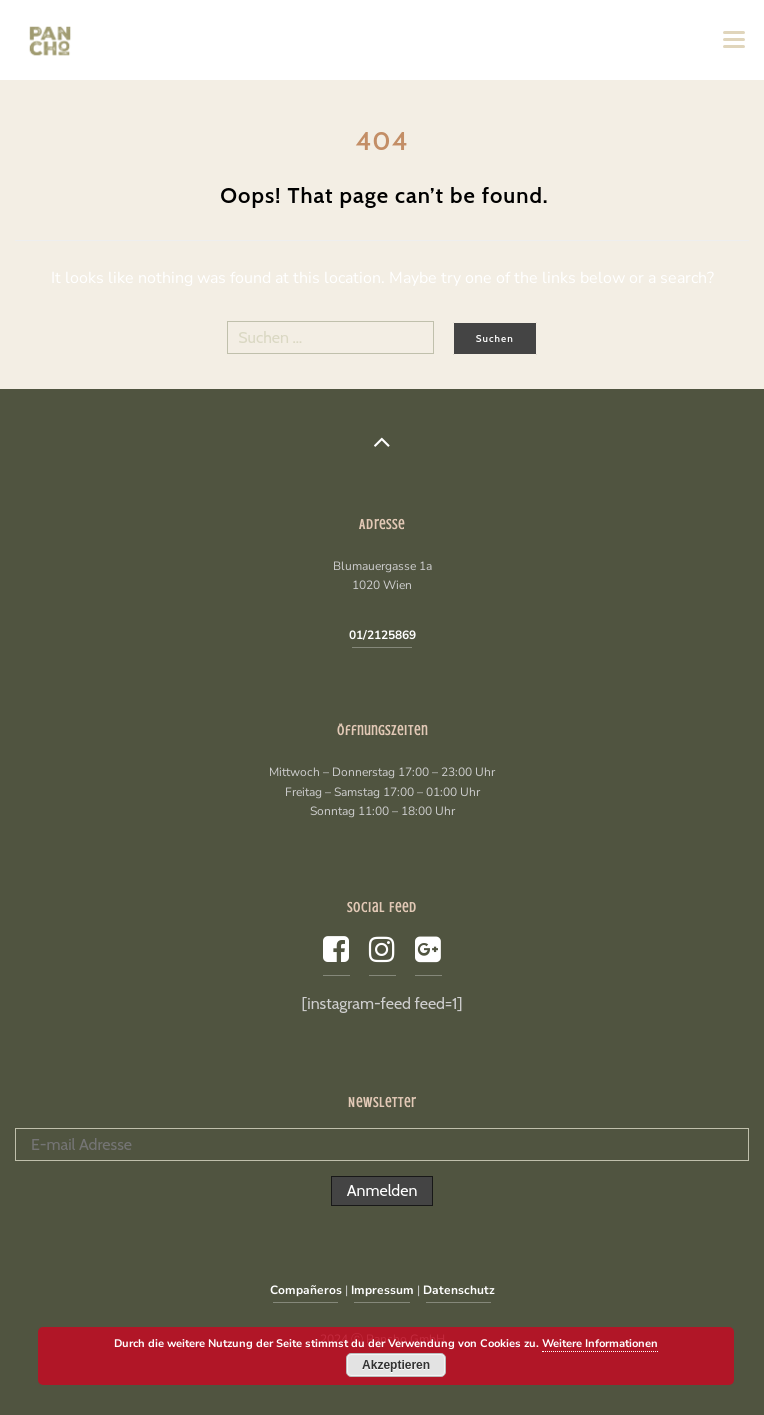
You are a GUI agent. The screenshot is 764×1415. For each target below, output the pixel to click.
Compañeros (306, 1290)
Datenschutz (459, 1290)
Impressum (382, 1290)
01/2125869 (382, 635)
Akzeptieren (396, 1365)
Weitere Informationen (600, 1343)
